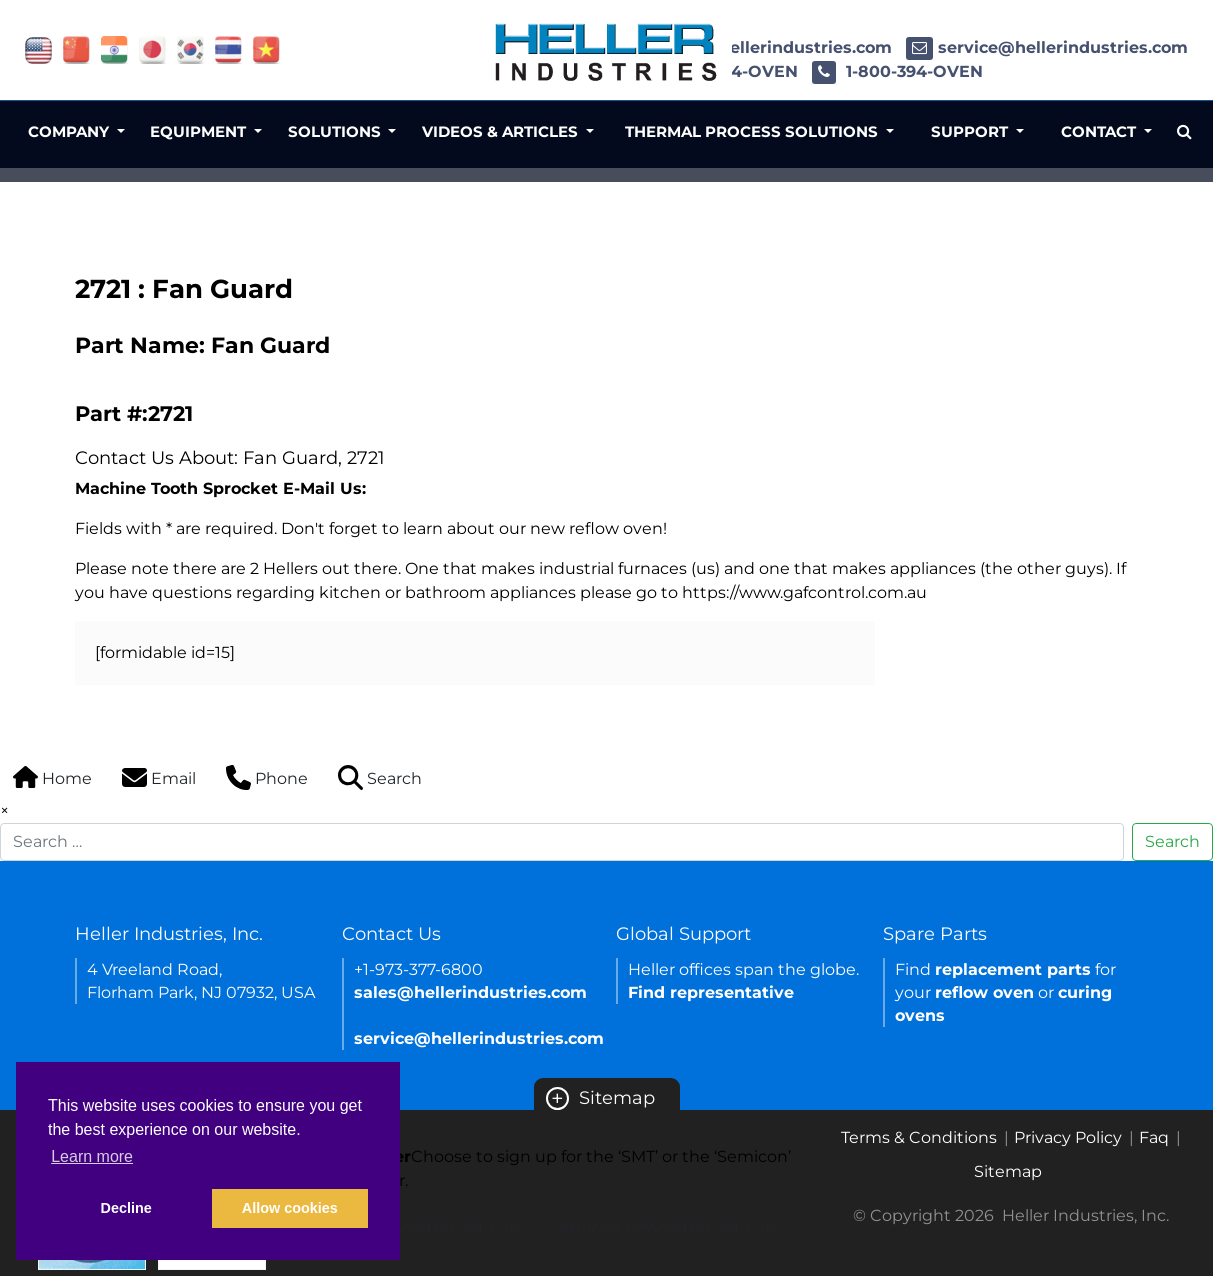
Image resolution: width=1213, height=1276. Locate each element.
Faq (1154, 1137)
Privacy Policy (1068, 1137)
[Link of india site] (114, 48)
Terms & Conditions (919, 1137)
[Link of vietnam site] (266, 48)
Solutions (336, 131)
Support (971, 131)
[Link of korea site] (190, 48)
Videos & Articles (502, 131)
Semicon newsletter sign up (663, 1227)
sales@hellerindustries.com (759, 47)
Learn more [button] (92, 1156)
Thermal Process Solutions (753, 131)
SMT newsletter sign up (425, 1227)
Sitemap (600, 1098)
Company (70, 131)
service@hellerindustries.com (1047, 47)
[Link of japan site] (152, 48)
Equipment (200, 131)
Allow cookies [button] (290, 1208)
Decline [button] (126, 1208)
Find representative (711, 992)
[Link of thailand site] (228, 48)
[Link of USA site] (38, 48)
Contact (1100, 131)
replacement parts (1013, 969)
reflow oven (984, 992)
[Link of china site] (76, 48)
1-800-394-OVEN (897, 71)
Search (1172, 841)
